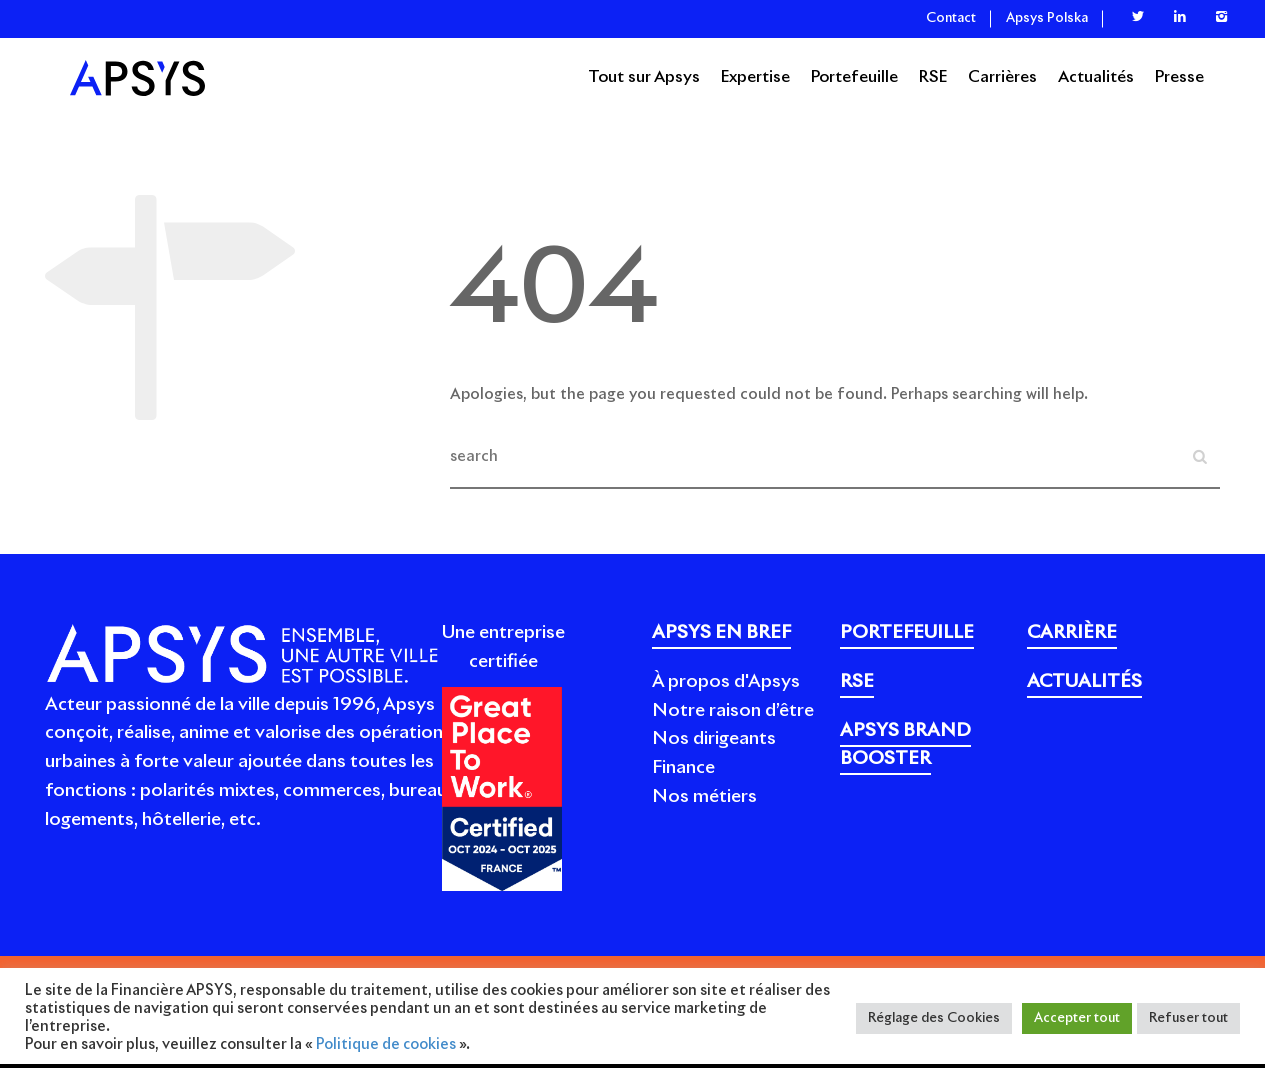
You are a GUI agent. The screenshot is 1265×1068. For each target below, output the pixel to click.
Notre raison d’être (733, 711)
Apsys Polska (1047, 18)
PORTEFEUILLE (907, 633)
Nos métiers (704, 797)
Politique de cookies (386, 1044)
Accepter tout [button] (1077, 1018)
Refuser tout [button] (1188, 1018)
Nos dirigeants (714, 739)
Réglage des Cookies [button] (934, 1018)
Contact (951, 18)
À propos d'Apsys (726, 682)
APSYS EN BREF (721, 633)
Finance (683, 768)
